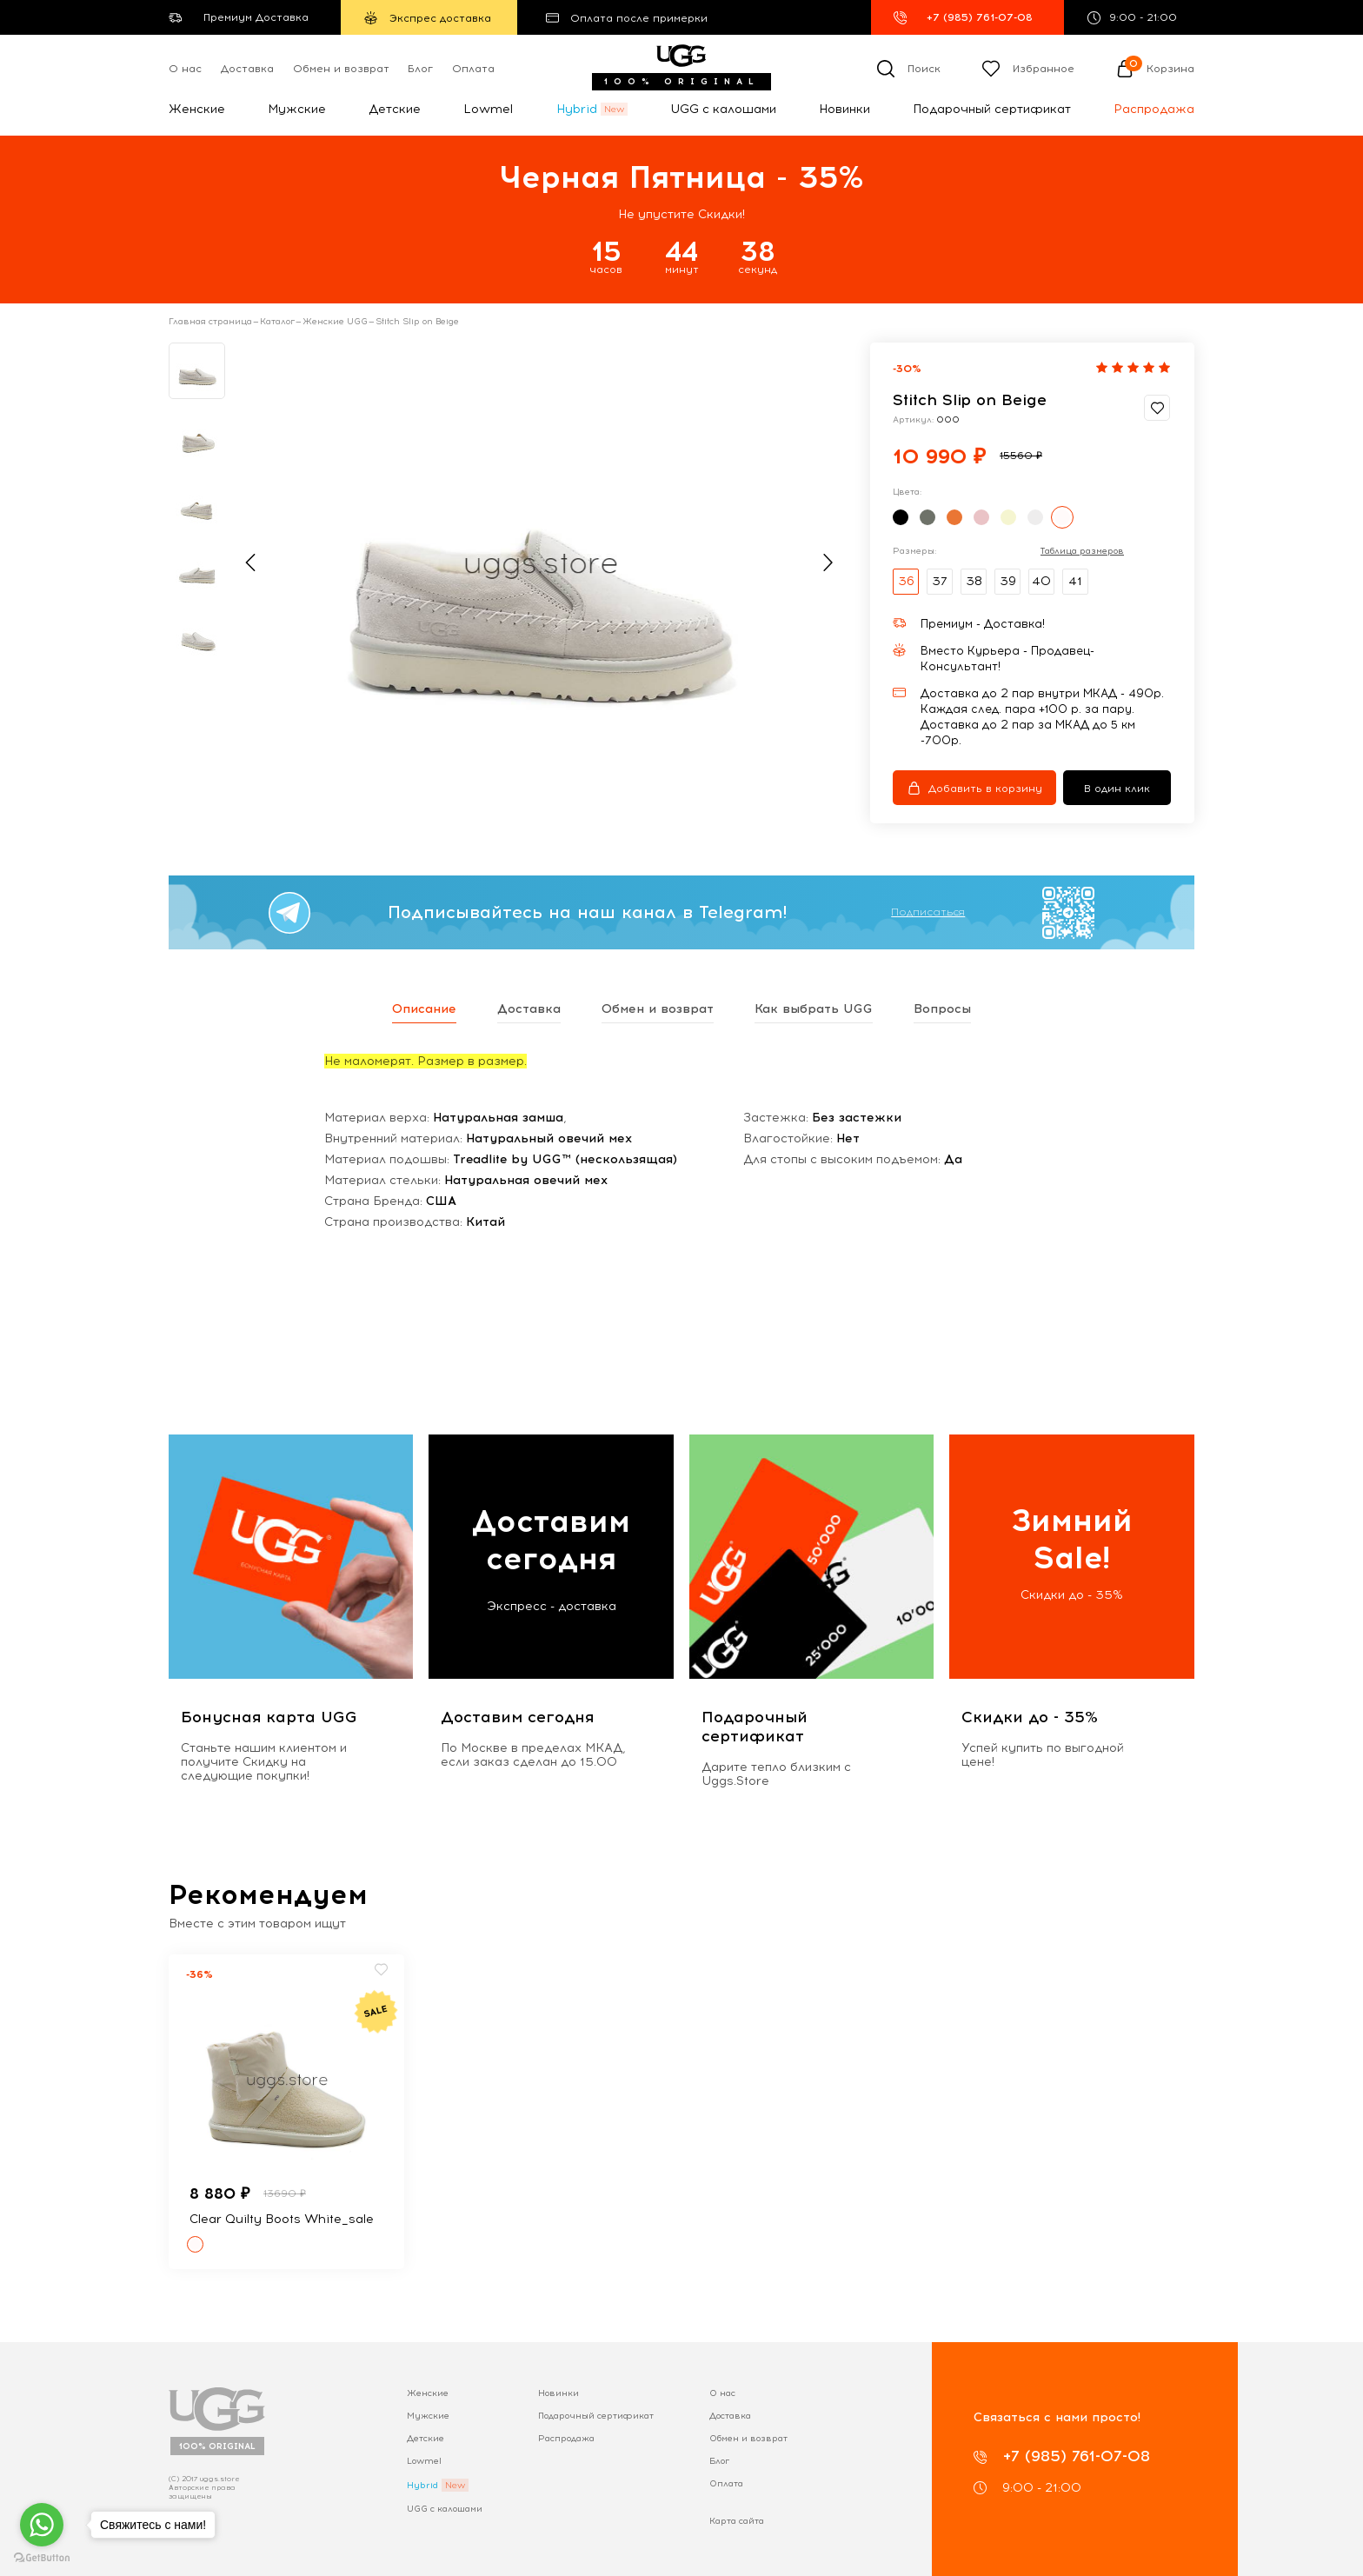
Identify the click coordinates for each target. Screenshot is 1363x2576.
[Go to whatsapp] (41, 2524)
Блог (420, 69)
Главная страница (210, 321)
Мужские (297, 109)
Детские (395, 109)
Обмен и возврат (341, 69)
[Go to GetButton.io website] (42, 2558)
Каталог (277, 321)
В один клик (1117, 788)
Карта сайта (736, 2520)
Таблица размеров (1082, 551)
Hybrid (576, 109)
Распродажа (1154, 109)
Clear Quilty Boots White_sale (281, 2219)
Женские (197, 109)
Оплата (473, 69)
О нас (185, 69)
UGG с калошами (723, 109)
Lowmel (488, 109)
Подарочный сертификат (992, 109)
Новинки (844, 109)
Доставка (247, 69)
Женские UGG (335, 321)
